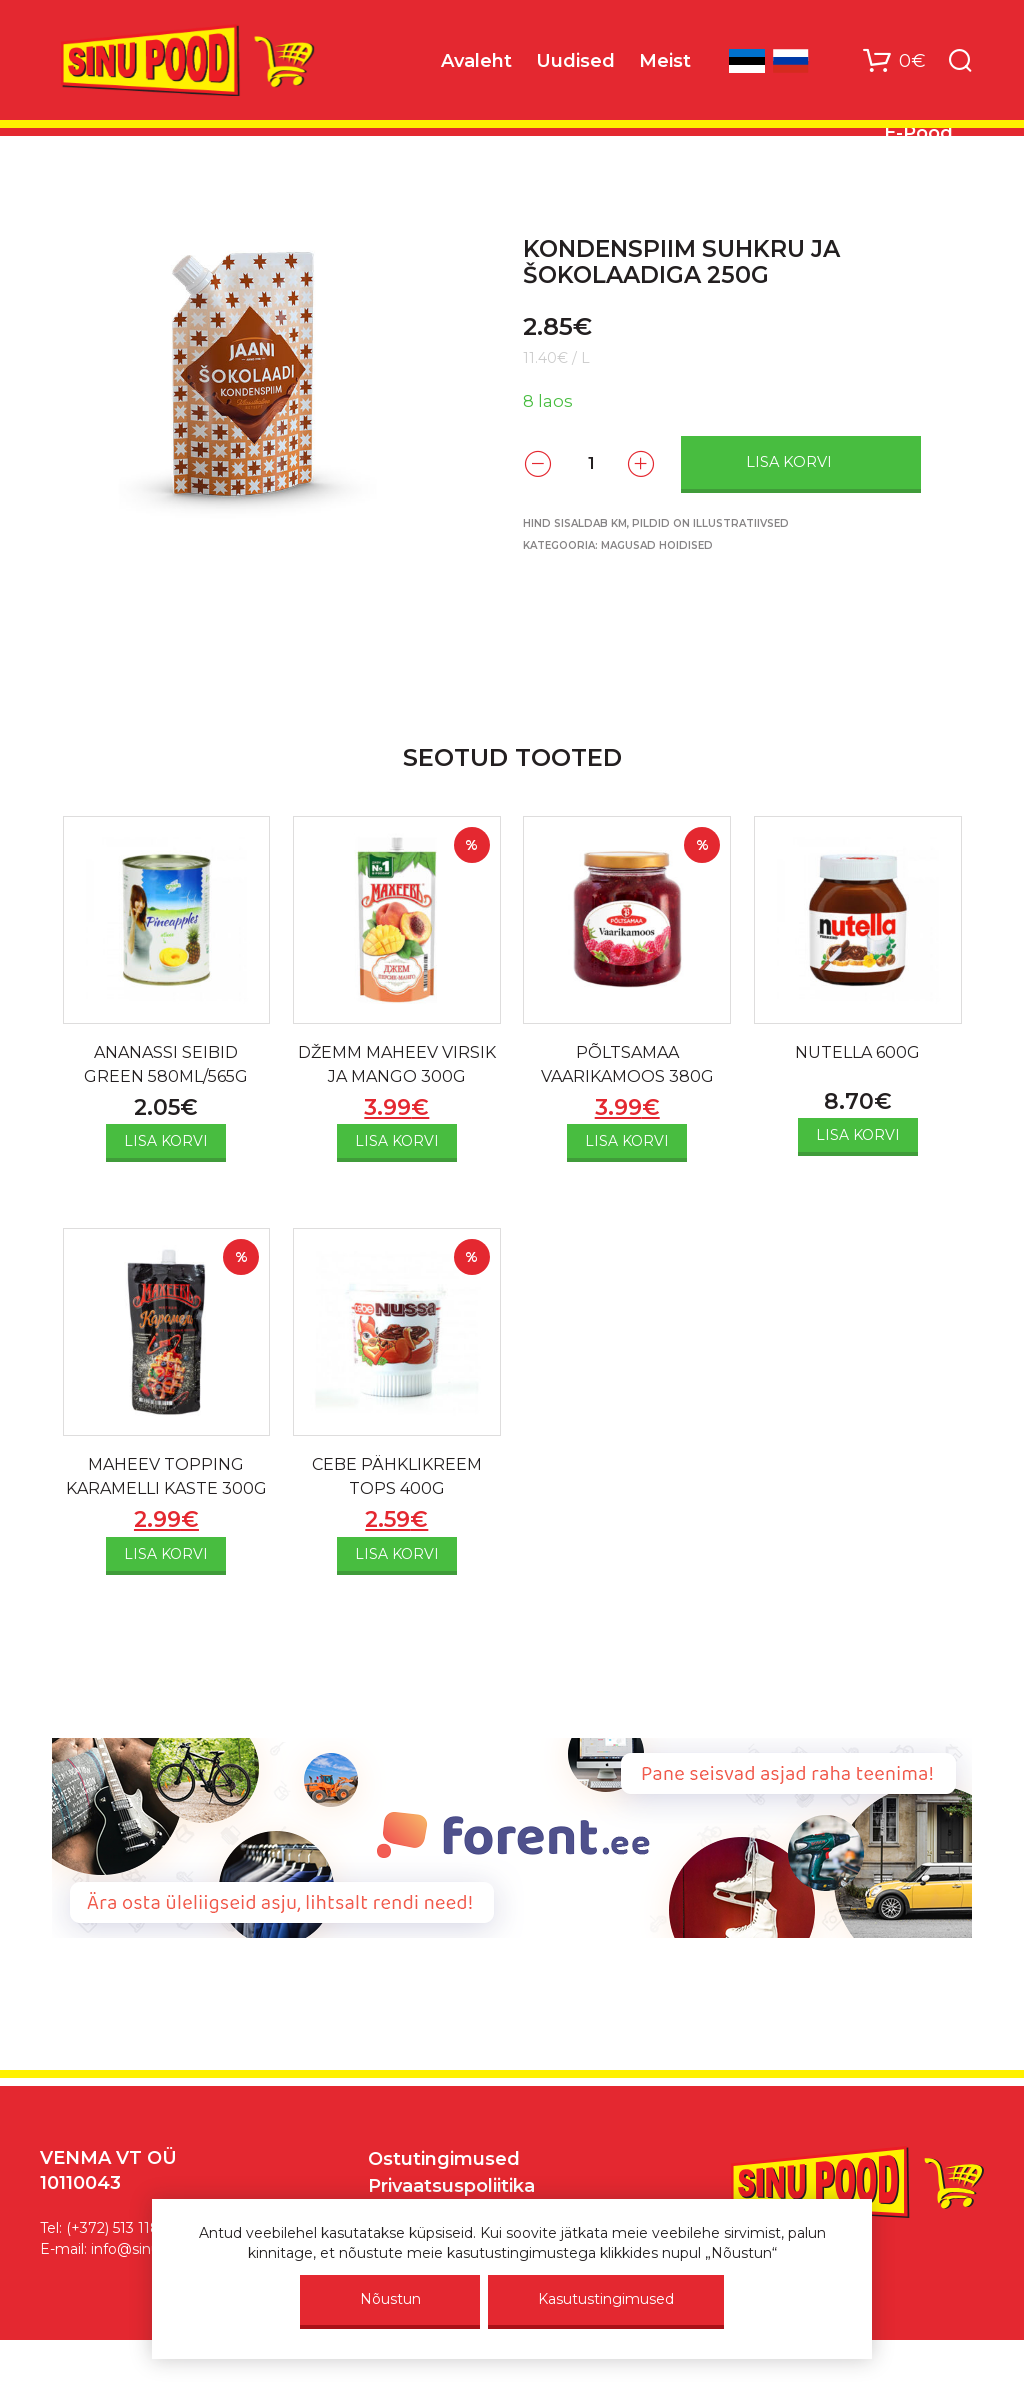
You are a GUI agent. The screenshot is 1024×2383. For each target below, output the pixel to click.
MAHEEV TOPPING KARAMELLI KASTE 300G (166, 1476)
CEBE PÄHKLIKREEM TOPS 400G (397, 1476)
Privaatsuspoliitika (451, 2186)
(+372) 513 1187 (117, 2228)
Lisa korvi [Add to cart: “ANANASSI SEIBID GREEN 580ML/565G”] (166, 1141)
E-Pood (918, 133)
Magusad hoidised (657, 545)
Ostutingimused (444, 2159)
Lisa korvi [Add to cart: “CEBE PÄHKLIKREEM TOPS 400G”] (397, 1554)
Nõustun (390, 2299)
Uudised (575, 61)
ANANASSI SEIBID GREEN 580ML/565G (166, 1064)
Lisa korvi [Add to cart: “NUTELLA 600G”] (858, 1135)
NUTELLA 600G (857, 1052)
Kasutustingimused (606, 2299)
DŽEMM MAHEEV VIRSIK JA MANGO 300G (397, 1064)
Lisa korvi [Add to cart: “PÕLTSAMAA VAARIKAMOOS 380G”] (627, 1141)
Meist (665, 61)
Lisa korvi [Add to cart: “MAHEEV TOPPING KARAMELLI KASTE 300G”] (166, 1554)
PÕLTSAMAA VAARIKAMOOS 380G (627, 1064)
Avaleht (476, 61)
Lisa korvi (789, 462)
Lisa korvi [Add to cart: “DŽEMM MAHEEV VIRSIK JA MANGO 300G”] (397, 1141)
